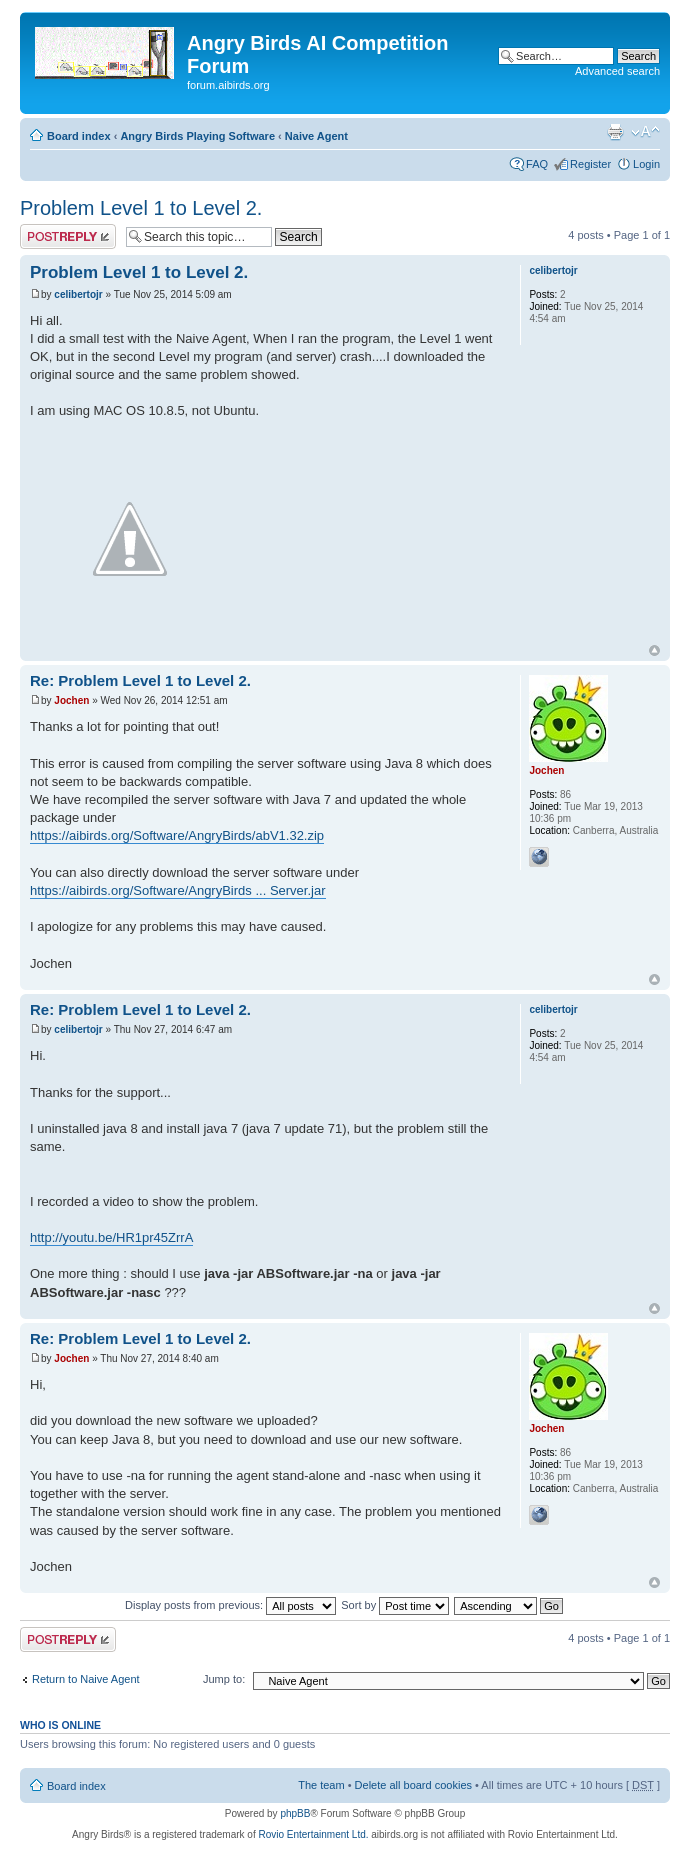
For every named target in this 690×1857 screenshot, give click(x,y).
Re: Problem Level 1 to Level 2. (140, 680)
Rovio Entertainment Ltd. (313, 1834)
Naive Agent (316, 136)
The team (321, 1785)
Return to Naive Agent (86, 1679)
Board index (79, 136)
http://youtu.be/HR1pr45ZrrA (111, 1237)
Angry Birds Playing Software (197, 136)
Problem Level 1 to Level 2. (141, 208)
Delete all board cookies (413, 1785)
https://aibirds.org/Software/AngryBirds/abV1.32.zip (177, 835)
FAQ (537, 164)
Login (646, 164)
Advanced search (617, 71)
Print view (615, 132)
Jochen (71, 700)
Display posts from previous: (230, 1605)
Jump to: (224, 1679)
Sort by (395, 1605)
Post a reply (68, 236)
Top (654, 650)
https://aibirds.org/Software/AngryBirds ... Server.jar (178, 890)
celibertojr (78, 294)
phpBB (295, 1813)
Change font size (645, 132)
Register (590, 164)
